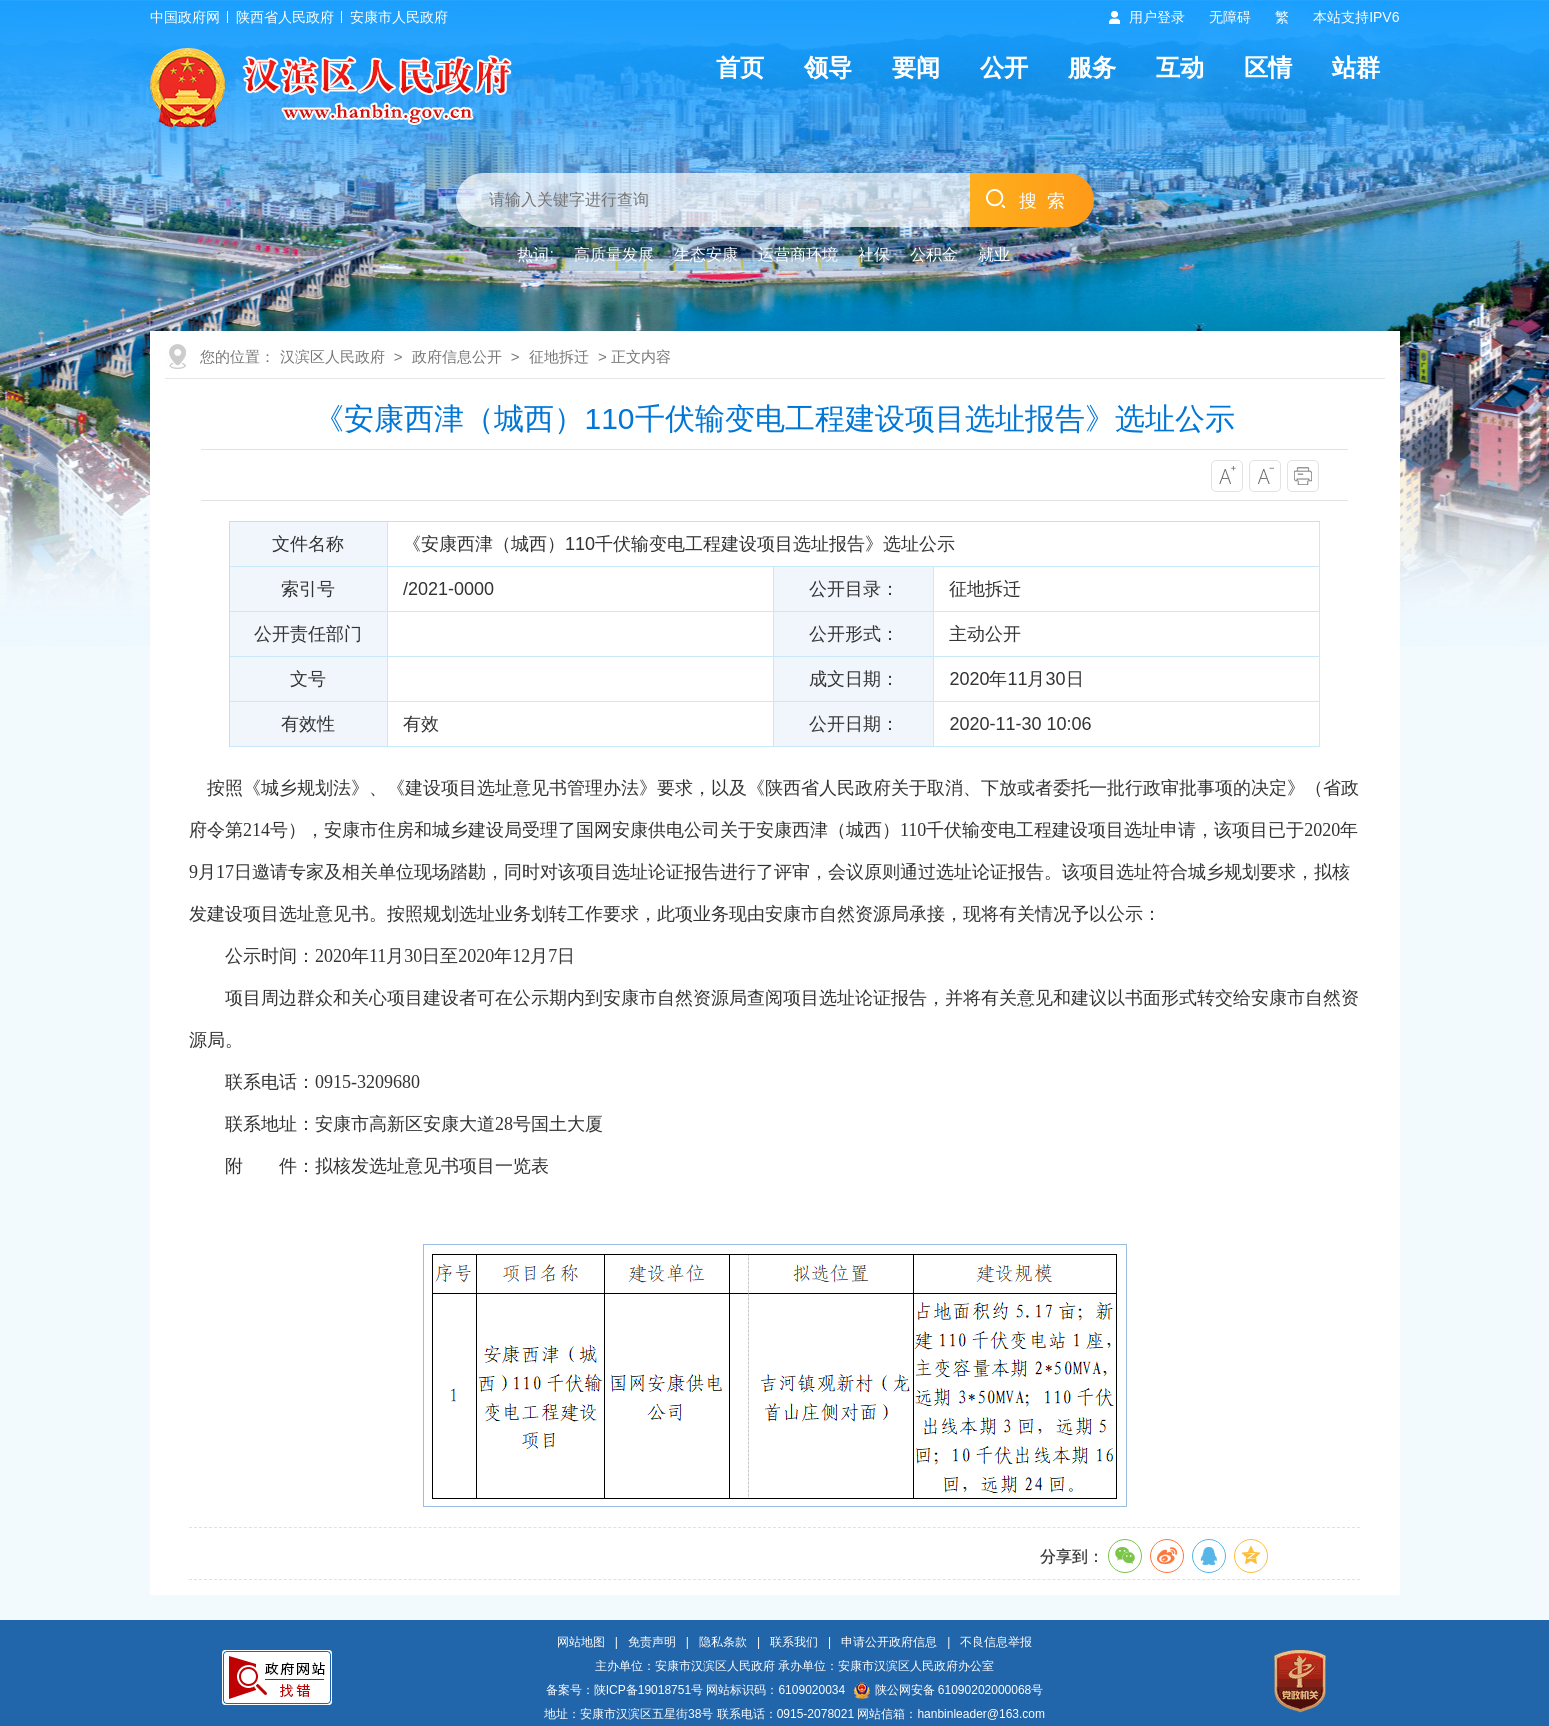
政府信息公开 (457, 356)
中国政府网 (185, 17)
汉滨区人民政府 (332, 356)
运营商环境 (798, 254)
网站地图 (581, 1642)
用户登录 (1157, 17)
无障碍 (1230, 17)
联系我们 (794, 1642)
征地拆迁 (559, 356)
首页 (740, 67)
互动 (1180, 67)
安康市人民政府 (399, 17)
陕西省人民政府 (285, 17)
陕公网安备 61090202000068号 (949, 1690)
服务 (1092, 67)
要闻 (916, 67)
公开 (1004, 67)
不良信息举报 (996, 1642)
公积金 (934, 254)
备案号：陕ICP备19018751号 (624, 1690)
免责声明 (652, 1642)
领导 (828, 67)
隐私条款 (723, 1642)
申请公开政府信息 (889, 1642)
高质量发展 (614, 254)
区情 (1268, 67)
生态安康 (706, 254)
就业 (994, 254)
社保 (874, 254)
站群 (1356, 67)
